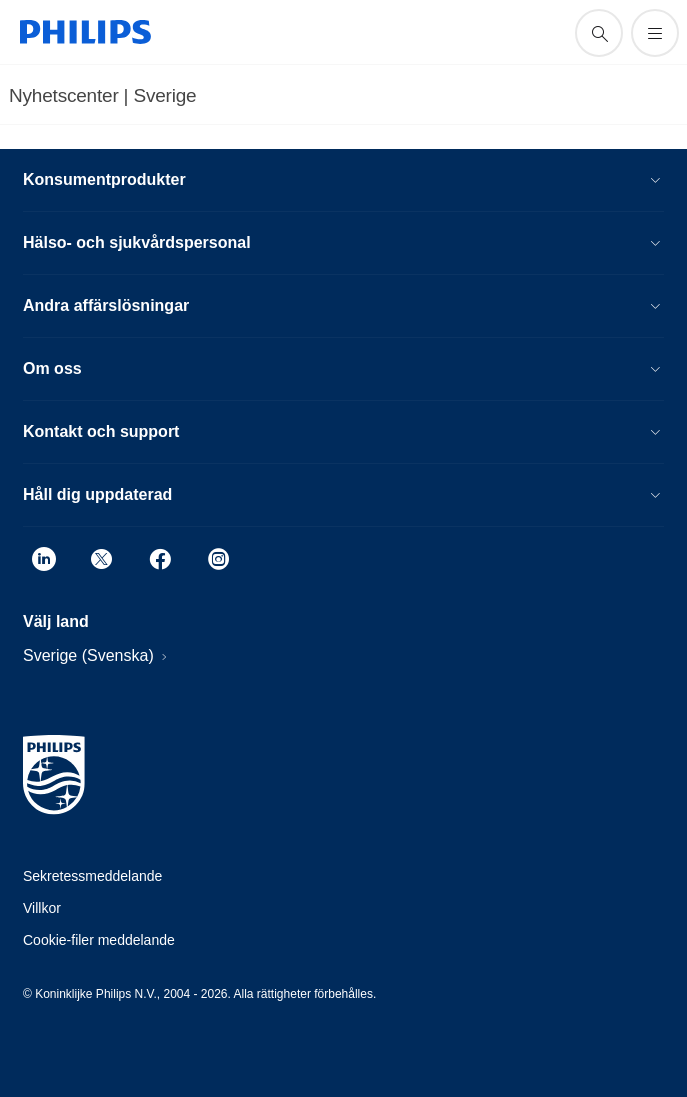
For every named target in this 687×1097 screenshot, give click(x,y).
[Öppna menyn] (655, 33)
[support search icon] (599, 33)
